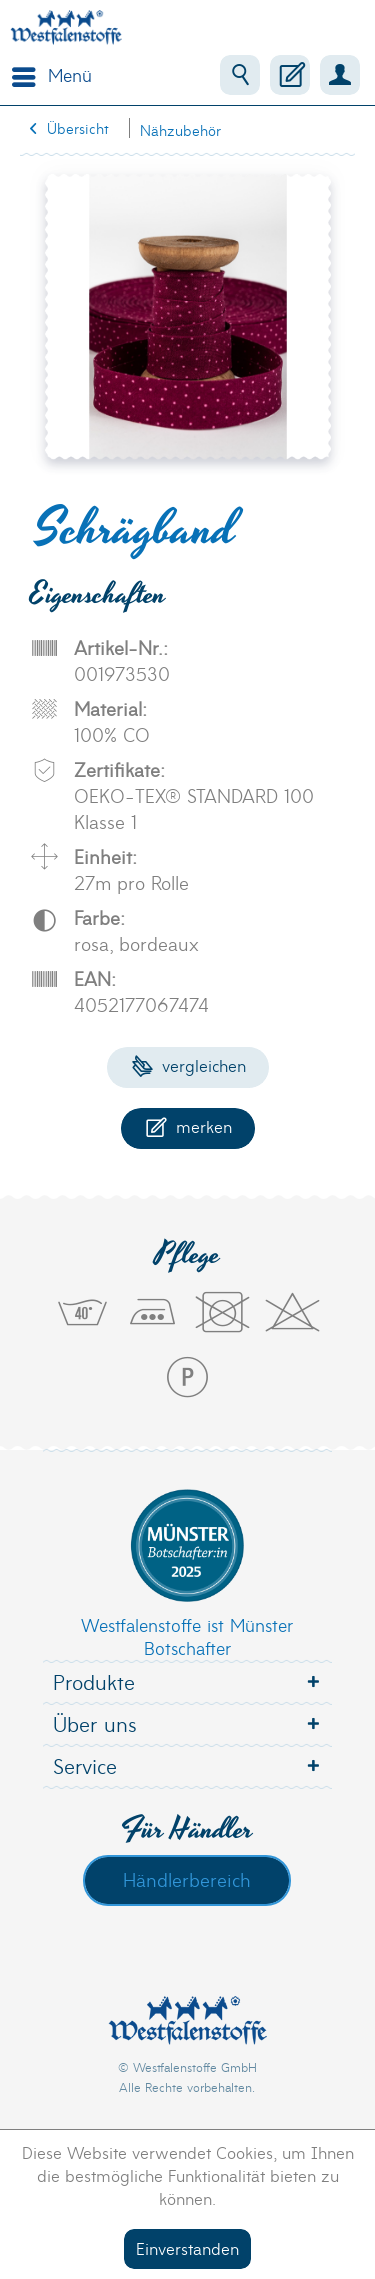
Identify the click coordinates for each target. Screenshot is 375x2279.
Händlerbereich (187, 1879)
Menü (52, 73)
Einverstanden (187, 2247)
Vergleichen (188, 1064)
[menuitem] (47, 75)
